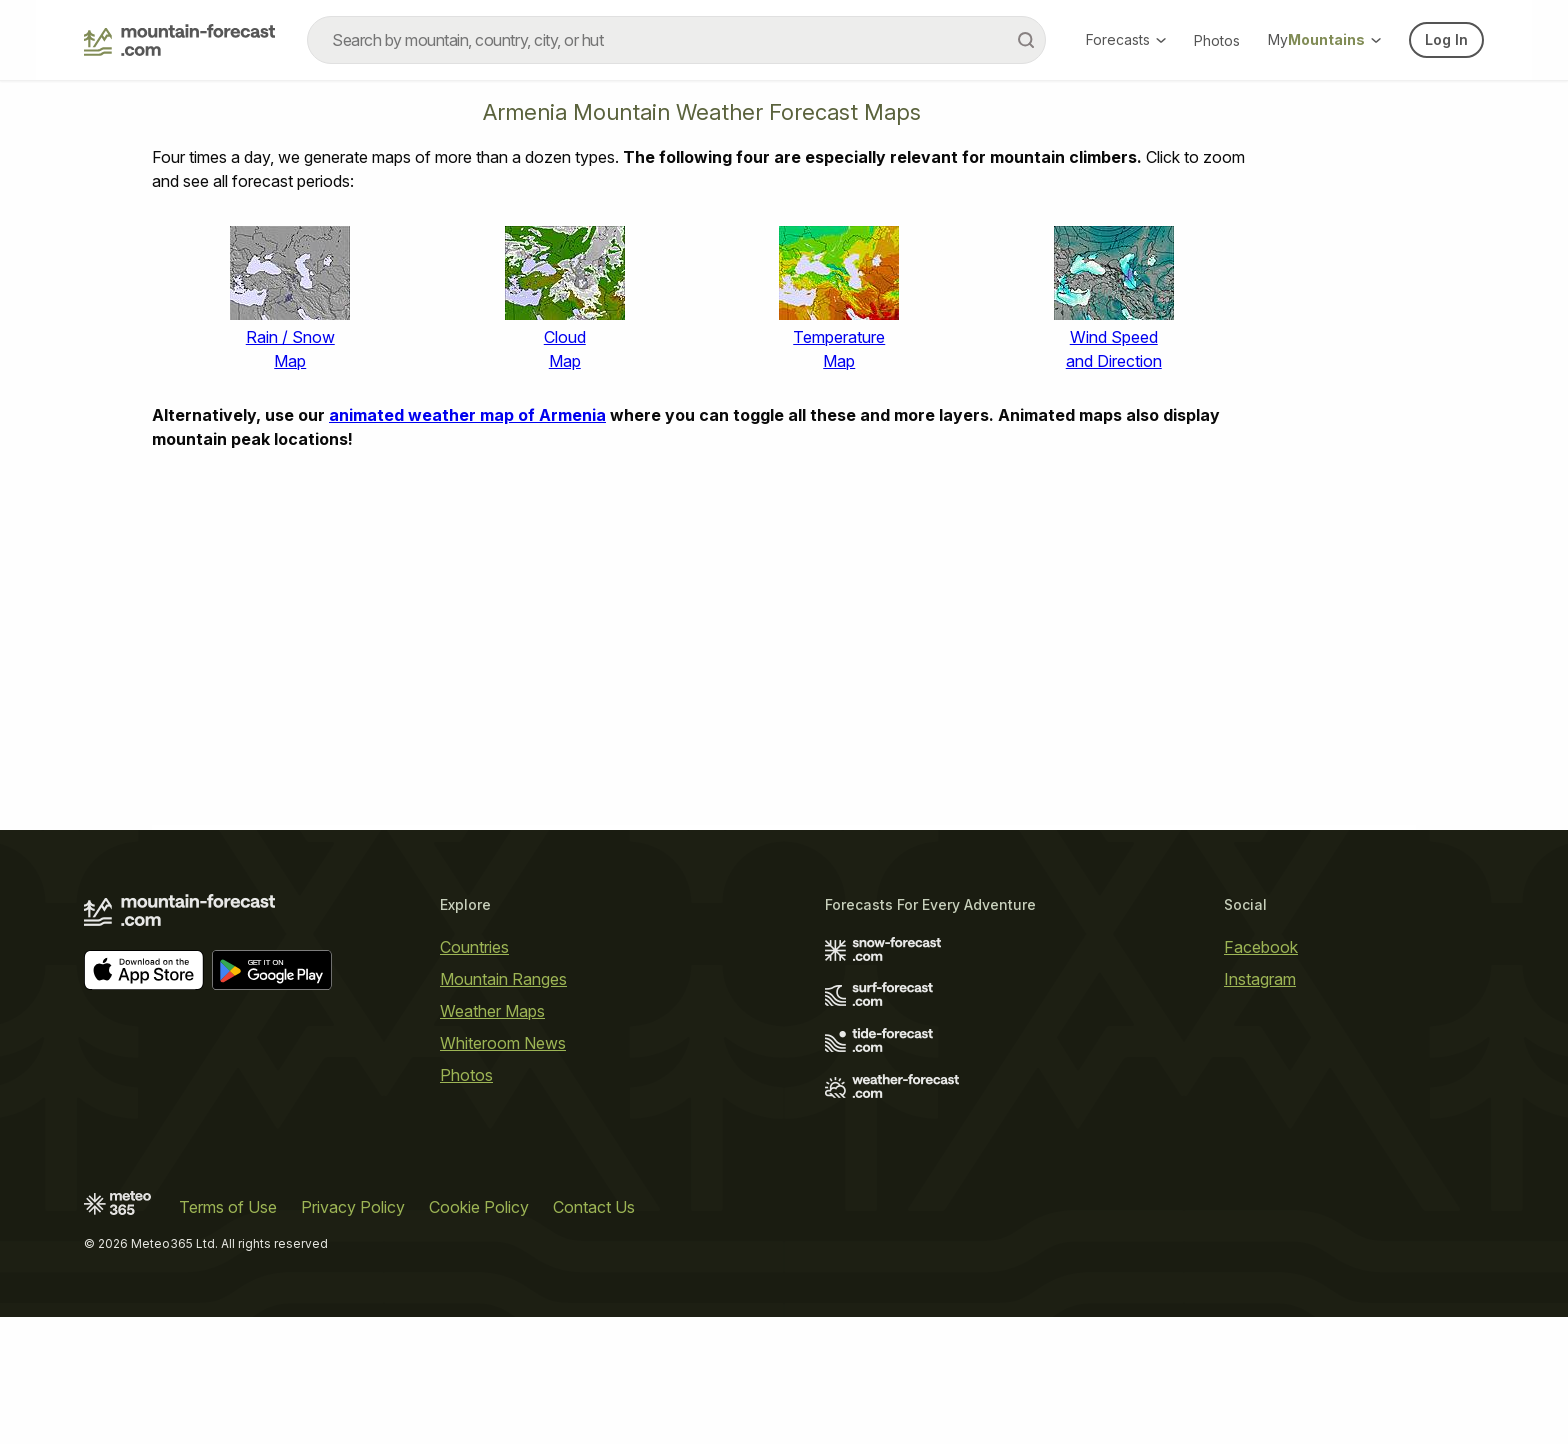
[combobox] (676, 40)
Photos (1217, 40)
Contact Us (594, 1207)
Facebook (1261, 947)
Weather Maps (492, 1011)
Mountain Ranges (503, 979)
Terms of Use (228, 1207)
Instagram (1260, 979)
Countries (474, 947)
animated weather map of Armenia (467, 415)
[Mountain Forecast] (179, 40)
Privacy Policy (353, 1207)
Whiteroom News (503, 1043)
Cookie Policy (479, 1207)
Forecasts (1126, 39)
